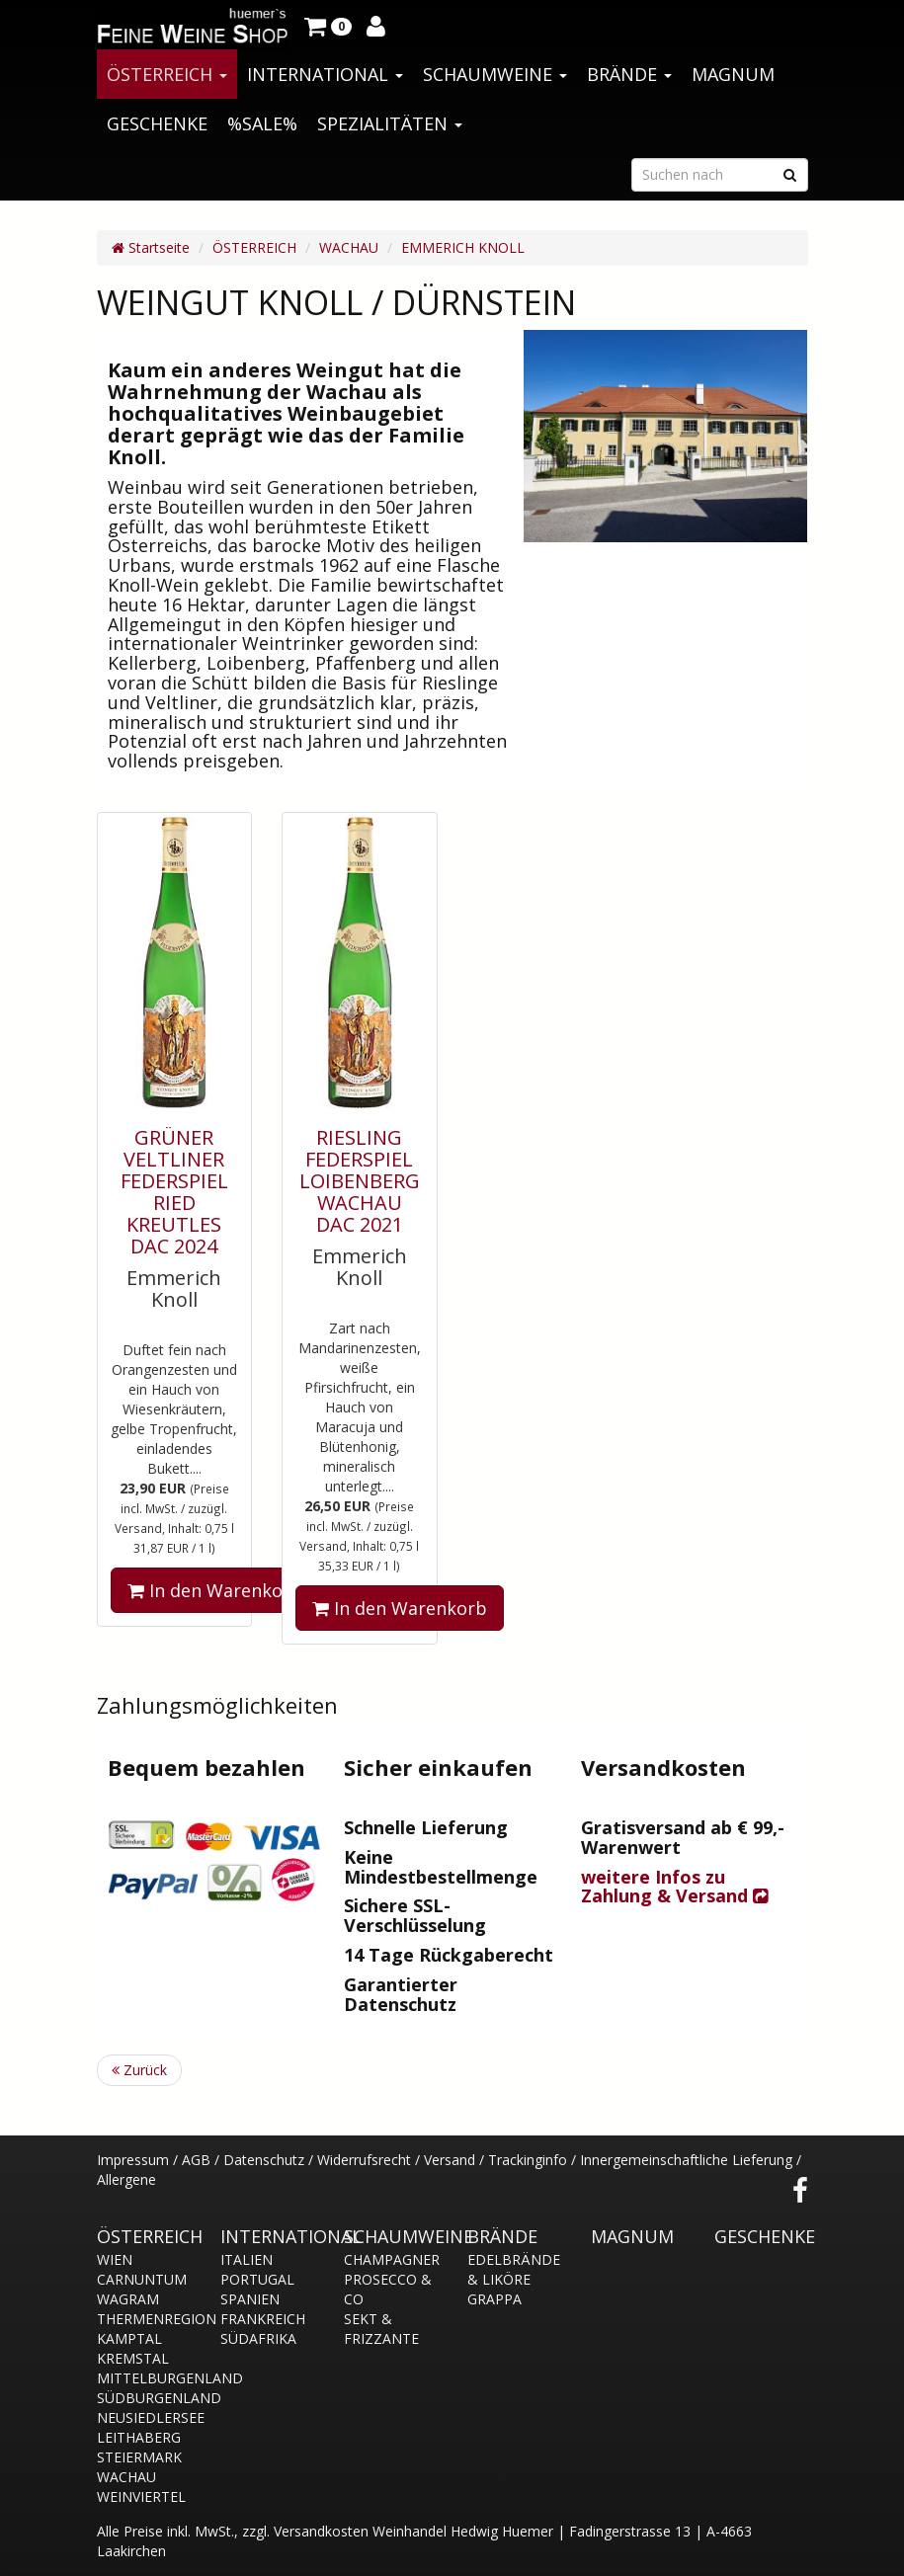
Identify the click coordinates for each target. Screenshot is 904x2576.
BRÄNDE (629, 74)
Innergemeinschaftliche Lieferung (686, 2159)
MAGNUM (733, 74)
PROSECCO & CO (388, 2289)
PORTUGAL (257, 2279)
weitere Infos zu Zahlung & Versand (674, 1886)
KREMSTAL (133, 2358)
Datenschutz (263, 2159)
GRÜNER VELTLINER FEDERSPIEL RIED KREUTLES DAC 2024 (174, 1191)
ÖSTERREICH (167, 74)
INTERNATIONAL (325, 74)
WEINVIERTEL (141, 2496)
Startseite (151, 247)
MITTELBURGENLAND (144, 2378)
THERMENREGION (144, 2318)
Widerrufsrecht (364, 2159)
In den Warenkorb (214, 1590)
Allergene (126, 2179)
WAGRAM (128, 2299)
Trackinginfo (527, 2159)
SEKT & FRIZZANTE (381, 2328)
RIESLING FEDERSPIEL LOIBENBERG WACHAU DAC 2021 (359, 1181)
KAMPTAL (129, 2338)
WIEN (114, 2259)
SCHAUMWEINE (495, 74)
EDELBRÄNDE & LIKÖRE (513, 2269)
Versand (449, 2159)
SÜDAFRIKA (258, 2338)
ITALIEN (246, 2259)
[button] (328, 24)
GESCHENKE (157, 123)
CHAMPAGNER (391, 2259)
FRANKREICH (262, 2318)
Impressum (133, 2159)
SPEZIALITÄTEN (389, 123)
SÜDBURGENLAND (144, 2397)
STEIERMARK (139, 2457)
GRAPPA (494, 2299)
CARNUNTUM (142, 2279)
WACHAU (348, 247)
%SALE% (262, 123)
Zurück (139, 2069)
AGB (196, 2159)
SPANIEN (250, 2299)
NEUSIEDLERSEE (144, 2417)
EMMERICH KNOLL (463, 247)
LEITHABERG (139, 2437)
